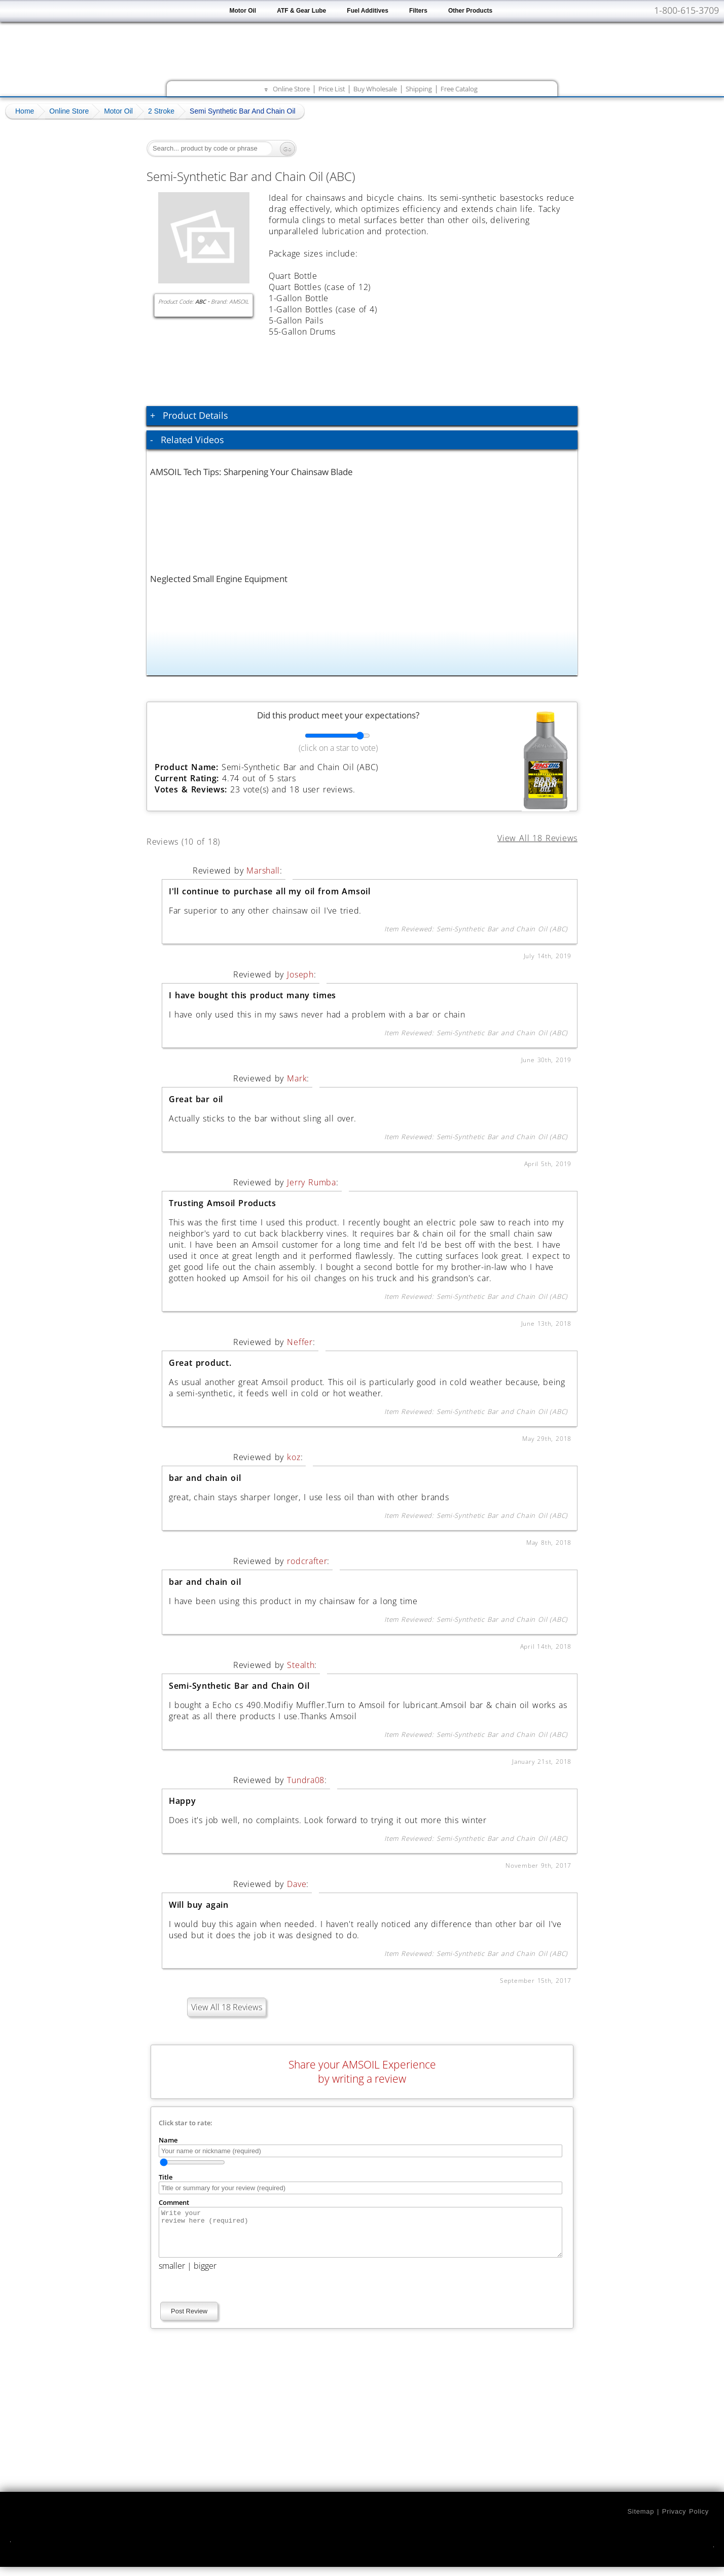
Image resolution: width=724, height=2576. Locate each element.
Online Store (291, 88)
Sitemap (640, 2520)
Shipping (419, 88)
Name (168, 2140)
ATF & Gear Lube (301, 10)
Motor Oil (243, 10)
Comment (174, 2202)
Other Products (470, 10)
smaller (172, 2274)
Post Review (189, 2320)
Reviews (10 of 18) (195, 839)
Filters (418, 10)
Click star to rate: (185, 2122)
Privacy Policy (685, 2520)
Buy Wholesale (375, 88)
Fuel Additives (367, 10)
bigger (205, 2274)
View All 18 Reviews (226, 2007)
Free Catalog (459, 88)
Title (165, 2177)
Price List (331, 88)
